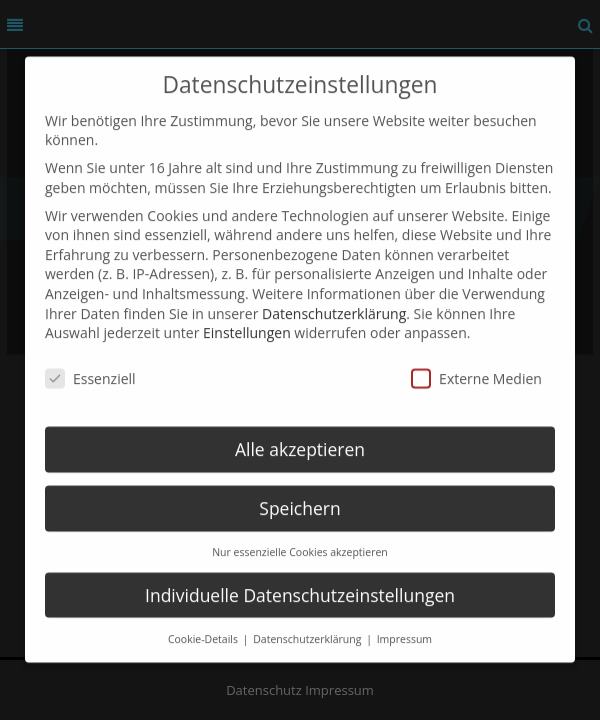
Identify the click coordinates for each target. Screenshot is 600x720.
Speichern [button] (299, 490)
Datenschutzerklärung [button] (308, 621)
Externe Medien (476, 360)
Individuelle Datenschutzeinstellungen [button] (300, 577)
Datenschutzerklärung (334, 295)
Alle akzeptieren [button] (300, 431)
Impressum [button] (404, 621)
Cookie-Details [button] (204, 621)
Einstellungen (247, 315)
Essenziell (90, 360)
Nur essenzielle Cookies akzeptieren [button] (300, 534)
